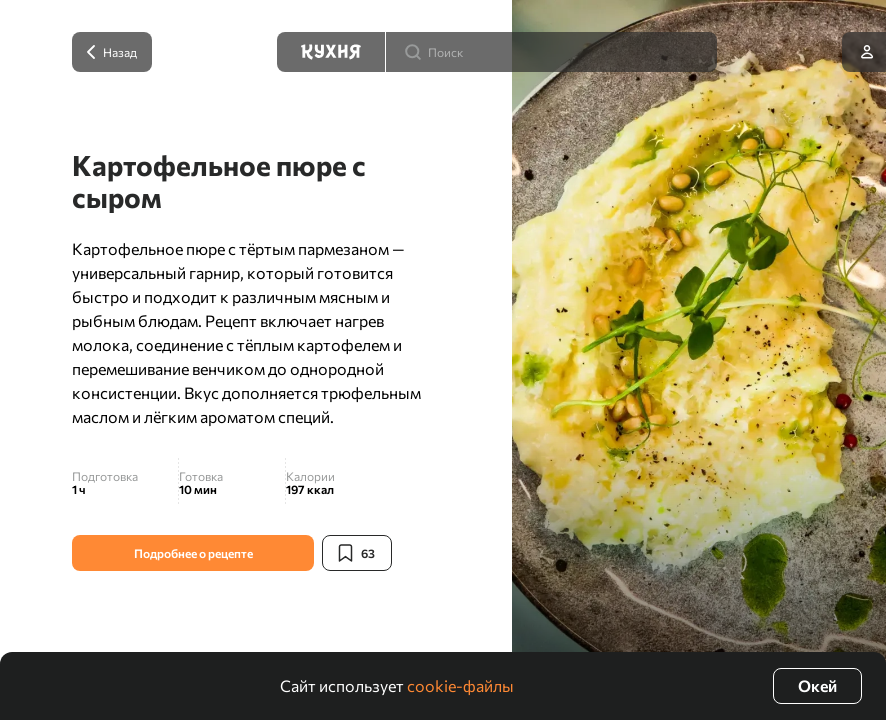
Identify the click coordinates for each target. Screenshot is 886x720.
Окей (817, 685)
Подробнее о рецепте (193, 553)
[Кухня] (331, 52)
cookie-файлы (460, 685)
